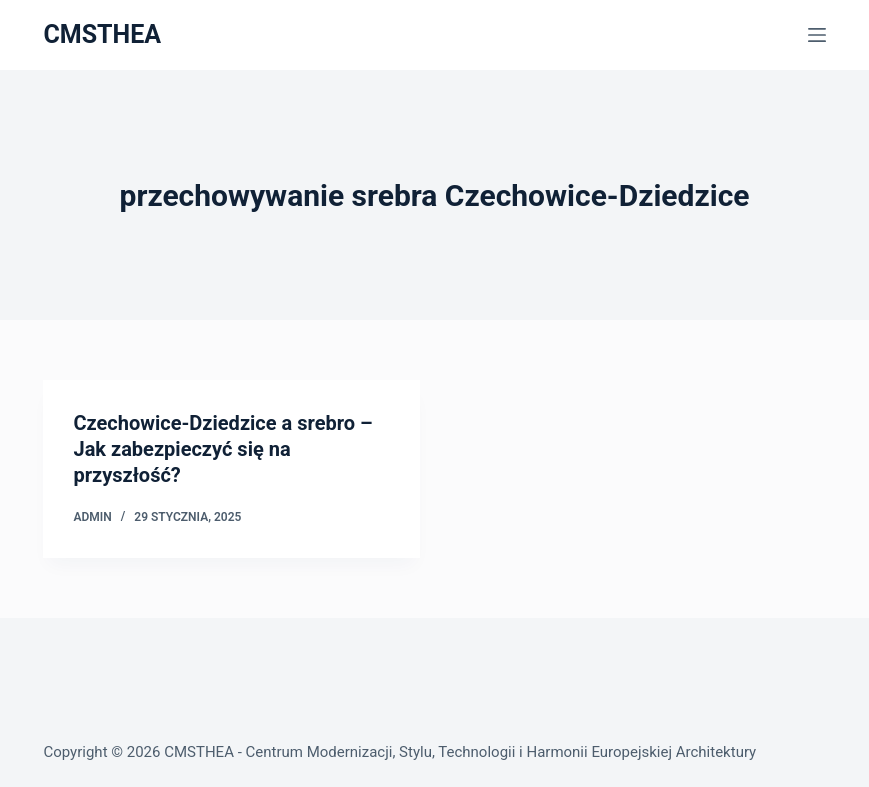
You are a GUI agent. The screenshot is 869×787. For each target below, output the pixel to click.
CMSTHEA (102, 34)
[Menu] (817, 35)
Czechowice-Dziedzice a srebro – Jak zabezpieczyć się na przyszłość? (222, 449)
